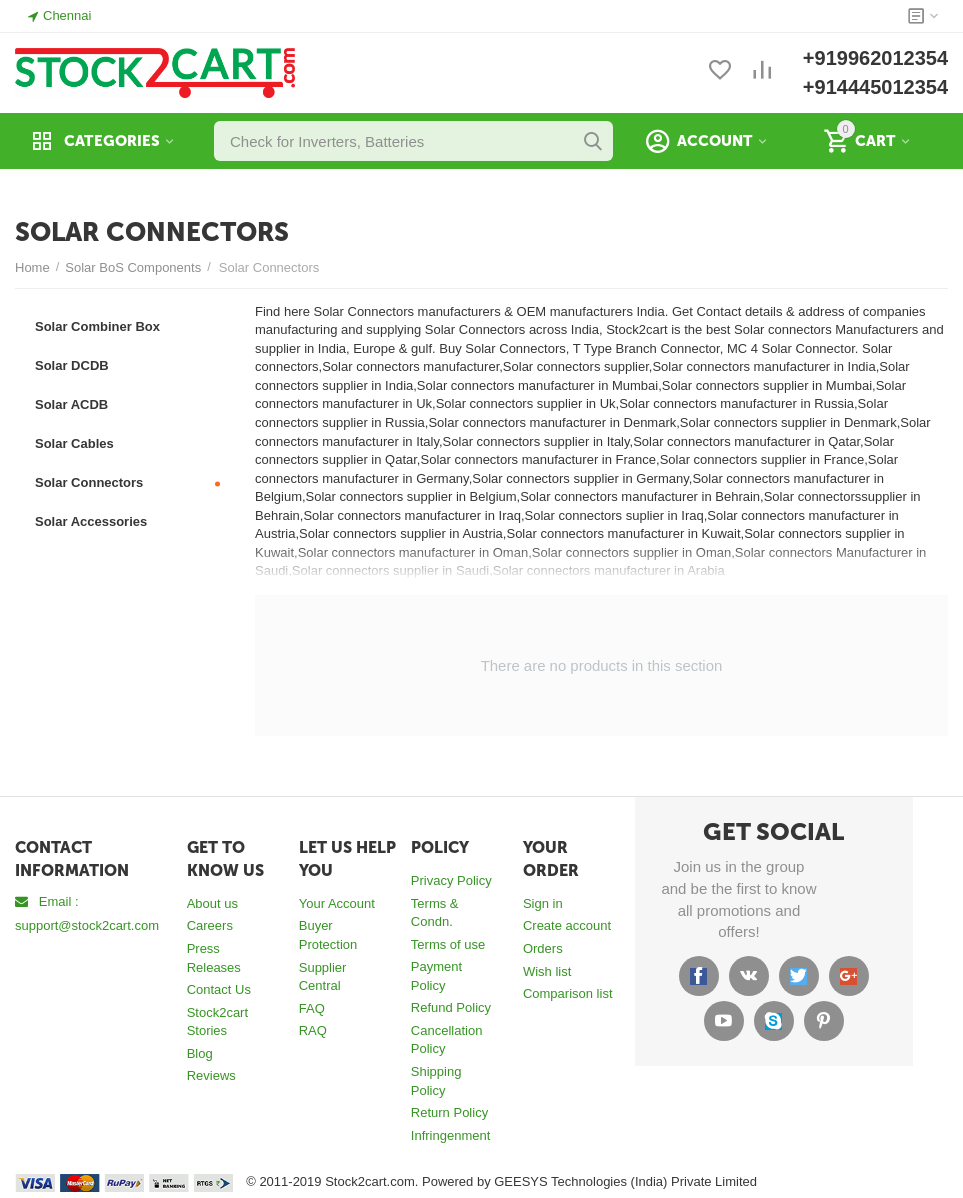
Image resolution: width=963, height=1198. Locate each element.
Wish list (547, 971)
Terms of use (448, 944)
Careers (210, 925)
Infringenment (451, 1135)
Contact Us (219, 989)
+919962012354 (875, 58)
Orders (543, 948)
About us (212, 903)
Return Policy (449, 1112)
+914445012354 (875, 87)
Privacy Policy (451, 880)
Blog (200, 1053)
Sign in (543, 903)
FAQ (312, 1008)
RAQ (313, 1030)
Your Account (337, 903)
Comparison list (568, 993)
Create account (567, 925)
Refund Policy (451, 1007)
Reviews (211, 1075)
